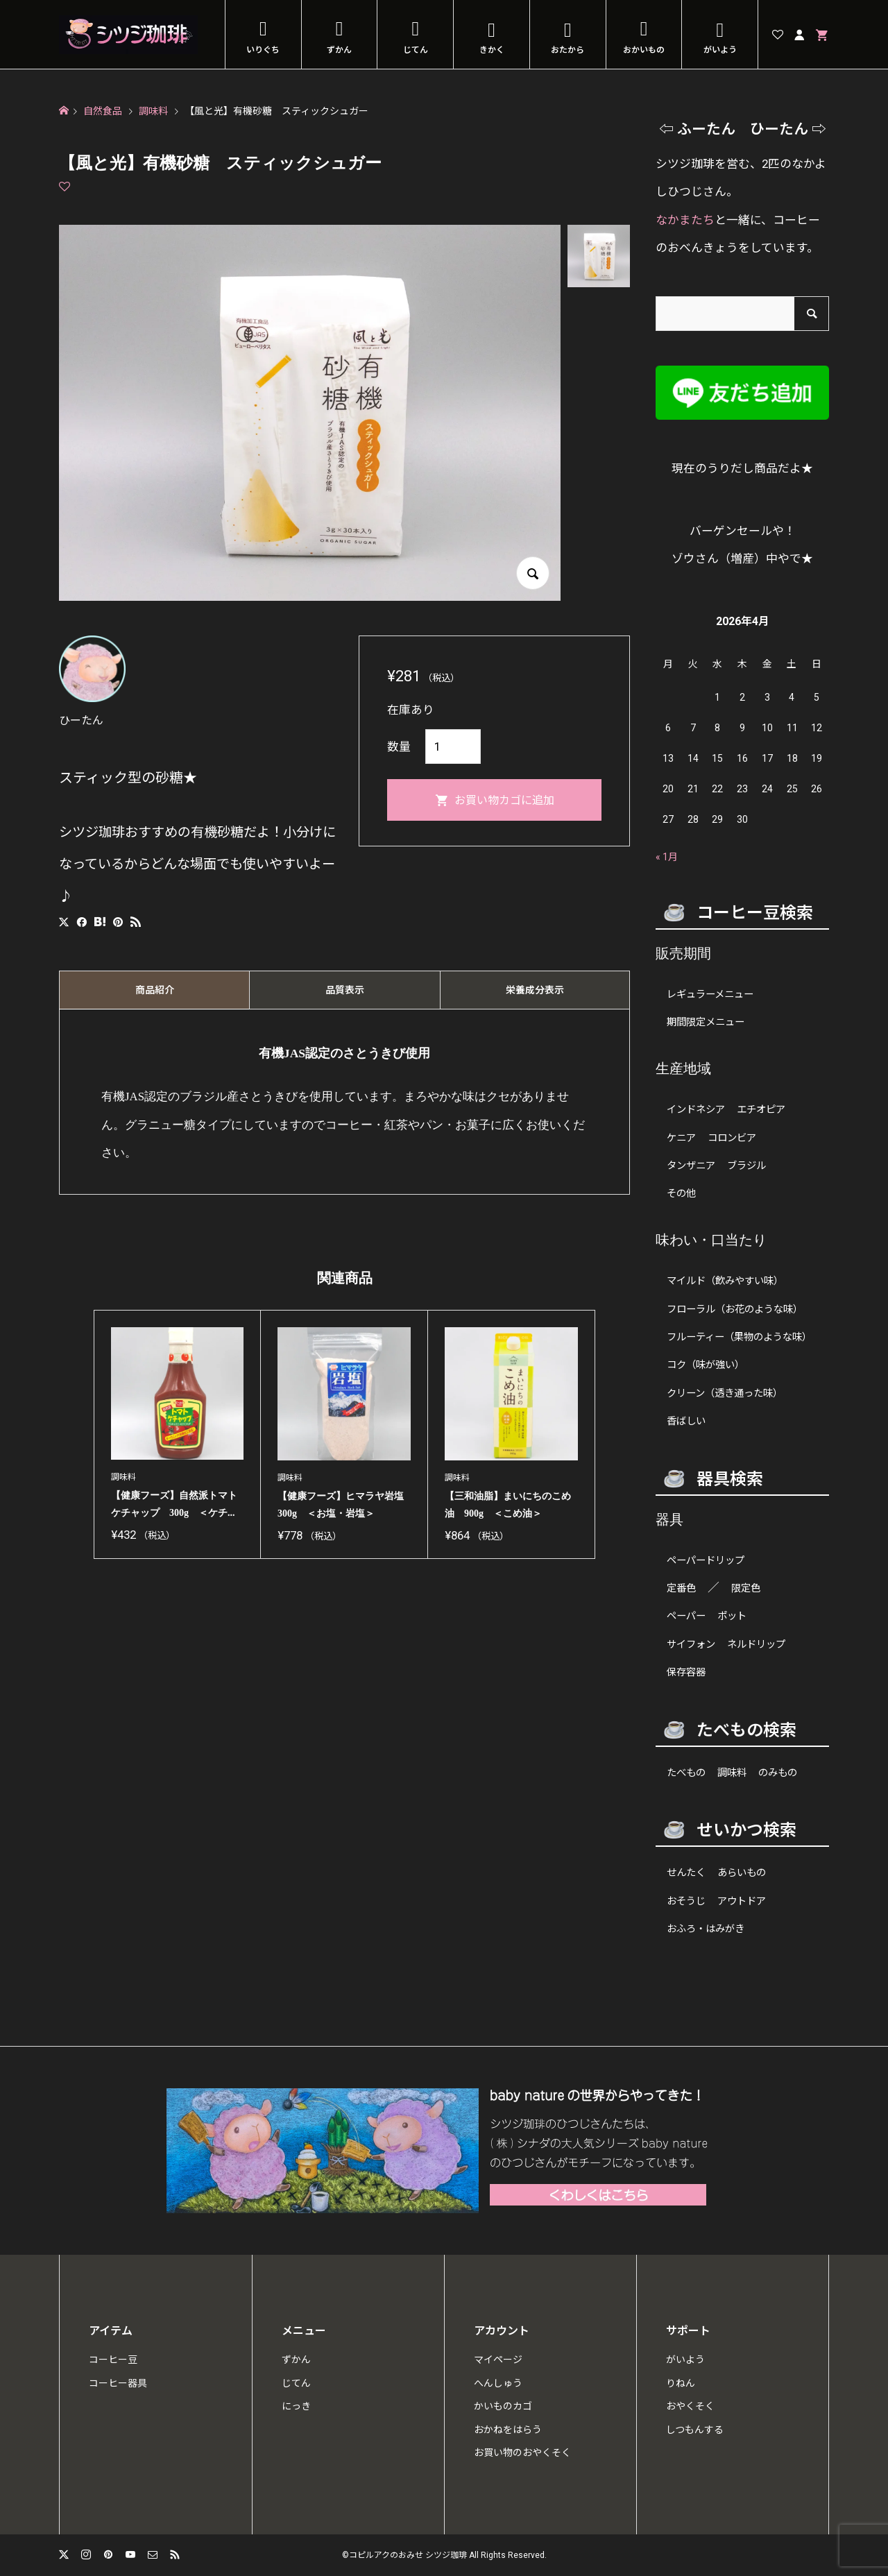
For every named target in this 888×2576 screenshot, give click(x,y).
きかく (491, 50)
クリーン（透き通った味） (725, 1393)
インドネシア (696, 1110)
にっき (296, 2406)
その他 (681, 1194)
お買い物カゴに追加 (504, 800)
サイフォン (691, 1644)
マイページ (498, 2359)
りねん (680, 2383)
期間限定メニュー (705, 1022)
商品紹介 (154, 990)
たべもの (686, 1773)
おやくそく (690, 2406)
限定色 (745, 1588)
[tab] (154, 990)
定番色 (681, 1588)
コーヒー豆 (113, 2359)
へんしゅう (498, 2383)
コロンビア (732, 1138)
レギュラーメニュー (710, 994)
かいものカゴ (503, 2406)
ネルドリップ (756, 1644)
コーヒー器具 (118, 2383)
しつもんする (695, 2429)
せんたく (686, 1873)
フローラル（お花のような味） (735, 1309)
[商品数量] (453, 746)
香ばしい (686, 1421)
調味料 (731, 1773)
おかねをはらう (508, 2429)
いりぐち (263, 50)
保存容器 (686, 1672)
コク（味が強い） (705, 1365)
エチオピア (761, 1110)
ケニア (681, 1138)
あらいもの (741, 1873)
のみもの (777, 1773)
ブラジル (746, 1166)
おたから (567, 50)
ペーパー (686, 1616)
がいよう (720, 50)
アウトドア (741, 1901)
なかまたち (685, 220)
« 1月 (667, 856)
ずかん (339, 50)
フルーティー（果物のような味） (739, 1337)
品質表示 (344, 990)
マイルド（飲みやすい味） (725, 1281)
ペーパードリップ (705, 1561)
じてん (415, 50)
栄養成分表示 (535, 990)
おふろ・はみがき (705, 1929)
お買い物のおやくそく (522, 2452)
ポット (731, 1616)
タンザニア (691, 1166)
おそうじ (686, 1901)
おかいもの (644, 50)
